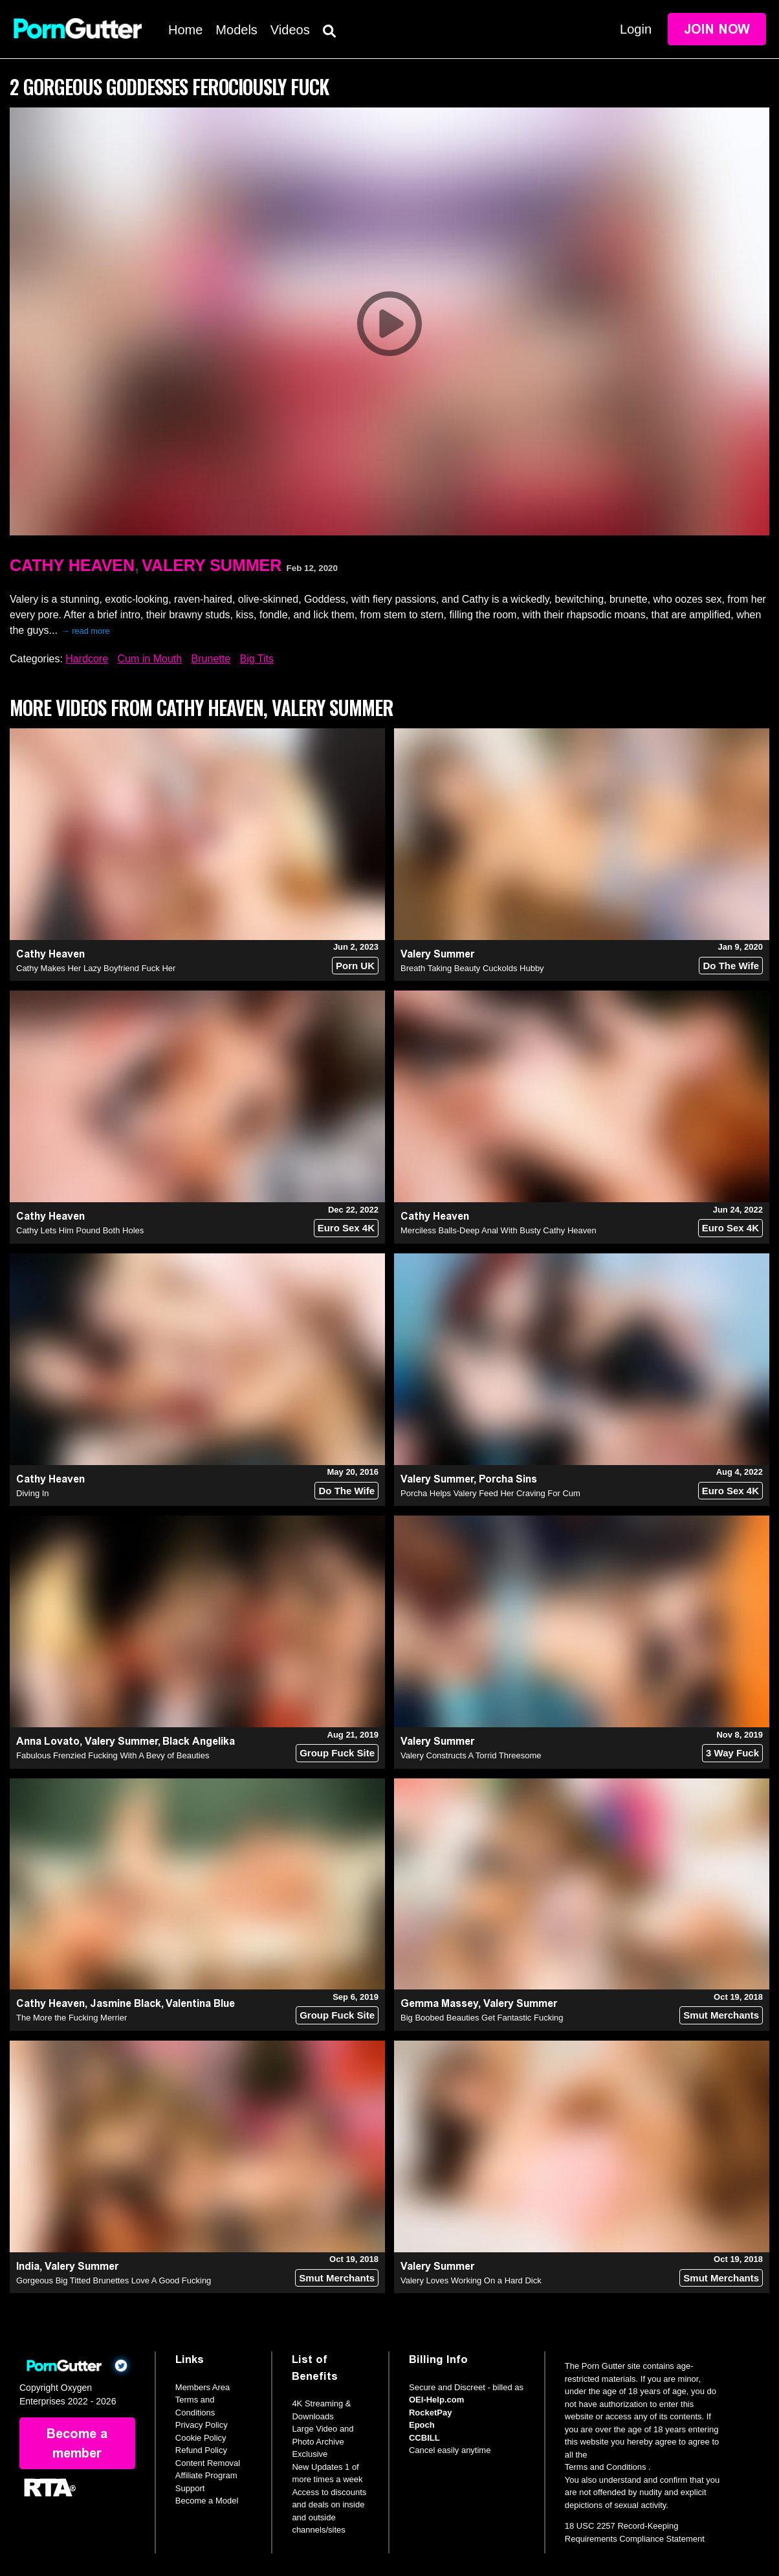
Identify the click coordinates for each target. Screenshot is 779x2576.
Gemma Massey (439, 2003)
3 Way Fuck (732, 1752)
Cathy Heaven (72, 565)
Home (185, 30)
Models (236, 30)
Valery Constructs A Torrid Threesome (470, 1755)
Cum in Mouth (150, 658)
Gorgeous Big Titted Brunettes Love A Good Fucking (113, 2280)
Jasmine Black (125, 2003)
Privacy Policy (201, 2425)
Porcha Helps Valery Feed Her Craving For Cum (490, 1493)
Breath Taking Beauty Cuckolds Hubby (472, 968)
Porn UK (355, 965)
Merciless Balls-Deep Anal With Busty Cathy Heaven (498, 1230)
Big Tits (257, 658)
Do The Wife (731, 965)
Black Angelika (198, 1741)
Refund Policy (201, 2450)
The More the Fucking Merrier (71, 2017)
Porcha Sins (508, 1479)
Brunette (211, 658)
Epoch (422, 2425)
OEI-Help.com (436, 2399)
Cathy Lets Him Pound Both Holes (80, 1230)
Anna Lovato (48, 1741)
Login (636, 29)
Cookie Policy (200, 2438)
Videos (290, 30)
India (27, 2266)
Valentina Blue (200, 2003)
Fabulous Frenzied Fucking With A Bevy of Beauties (112, 1755)
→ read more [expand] (85, 631)
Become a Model (207, 2500)
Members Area (202, 2387)
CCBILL (424, 2438)
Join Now (717, 29)
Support (190, 2488)
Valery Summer (211, 565)
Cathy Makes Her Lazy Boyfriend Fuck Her (95, 968)
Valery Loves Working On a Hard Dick (471, 2280)
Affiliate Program (206, 2475)
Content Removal (207, 2463)
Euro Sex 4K (346, 1227)
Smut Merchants (721, 2015)
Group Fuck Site (337, 1752)
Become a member (77, 2443)
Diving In (32, 1493)
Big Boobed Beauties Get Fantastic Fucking (481, 2017)
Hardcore (86, 658)
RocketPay (430, 2412)
